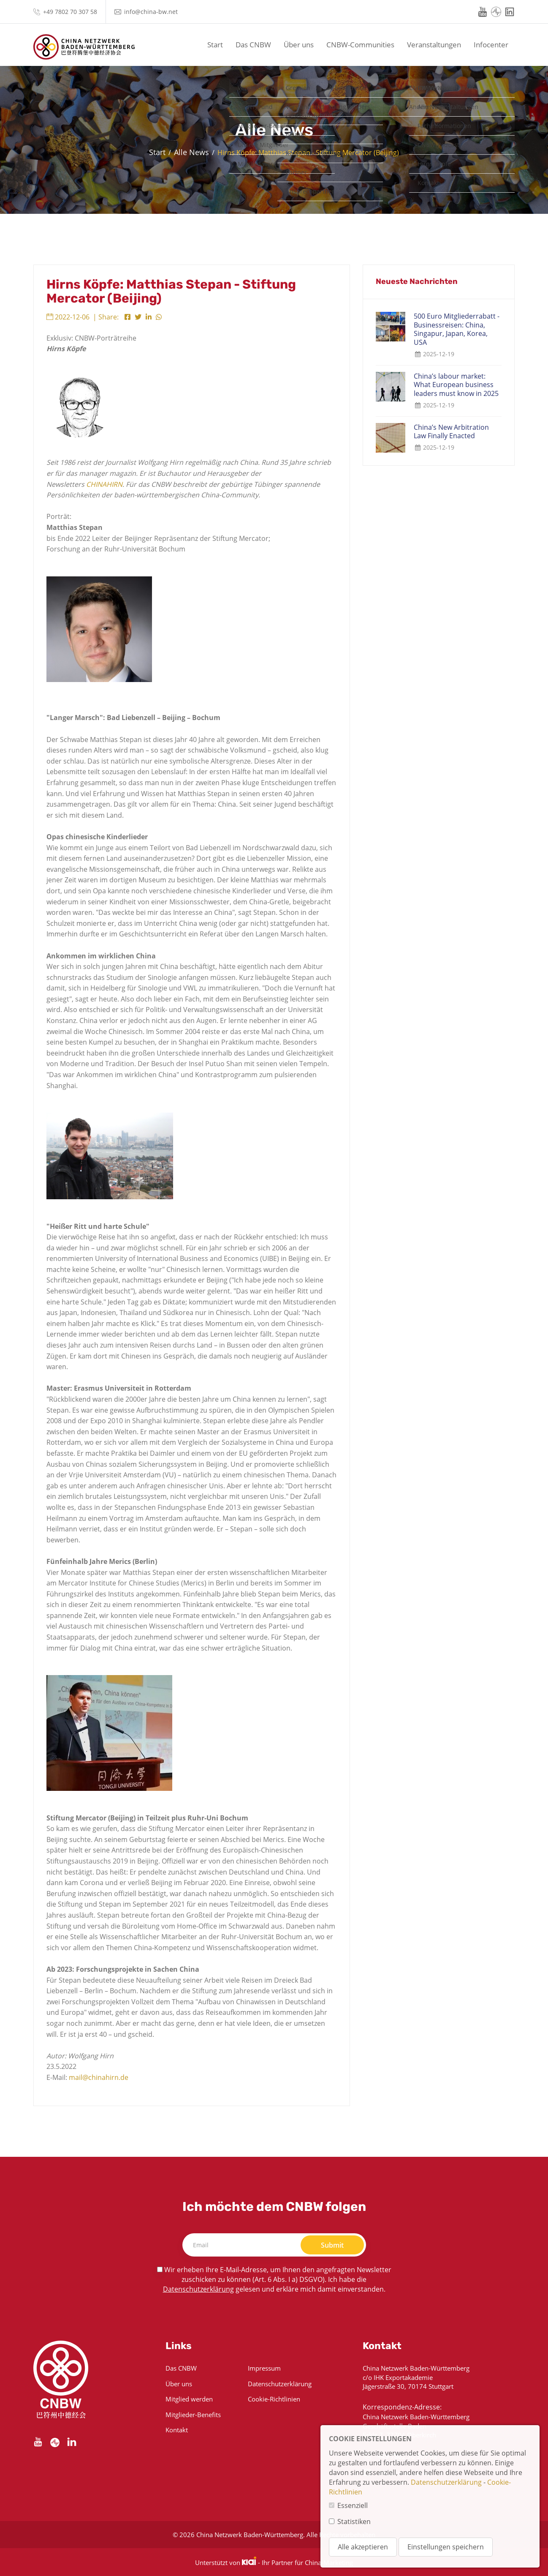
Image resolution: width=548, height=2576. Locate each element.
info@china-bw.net (151, 12)
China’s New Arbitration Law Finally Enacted (451, 432)
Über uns (299, 44)
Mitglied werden (189, 2399)
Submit (332, 2245)
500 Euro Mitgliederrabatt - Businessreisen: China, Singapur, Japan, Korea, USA (456, 329)
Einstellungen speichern (445, 2546)
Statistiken (354, 2521)
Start (215, 44)
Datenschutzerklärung (198, 2289)
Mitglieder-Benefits (193, 2414)
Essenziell (352, 2505)
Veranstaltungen (434, 44)
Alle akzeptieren (363, 2546)
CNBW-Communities (360, 44)
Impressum (264, 2368)
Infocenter (491, 44)
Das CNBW (253, 44)
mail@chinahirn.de (98, 2077)
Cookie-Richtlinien (274, 2399)
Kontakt (176, 2430)
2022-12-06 (68, 317)
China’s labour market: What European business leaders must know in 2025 (456, 385)
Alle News (191, 152)
